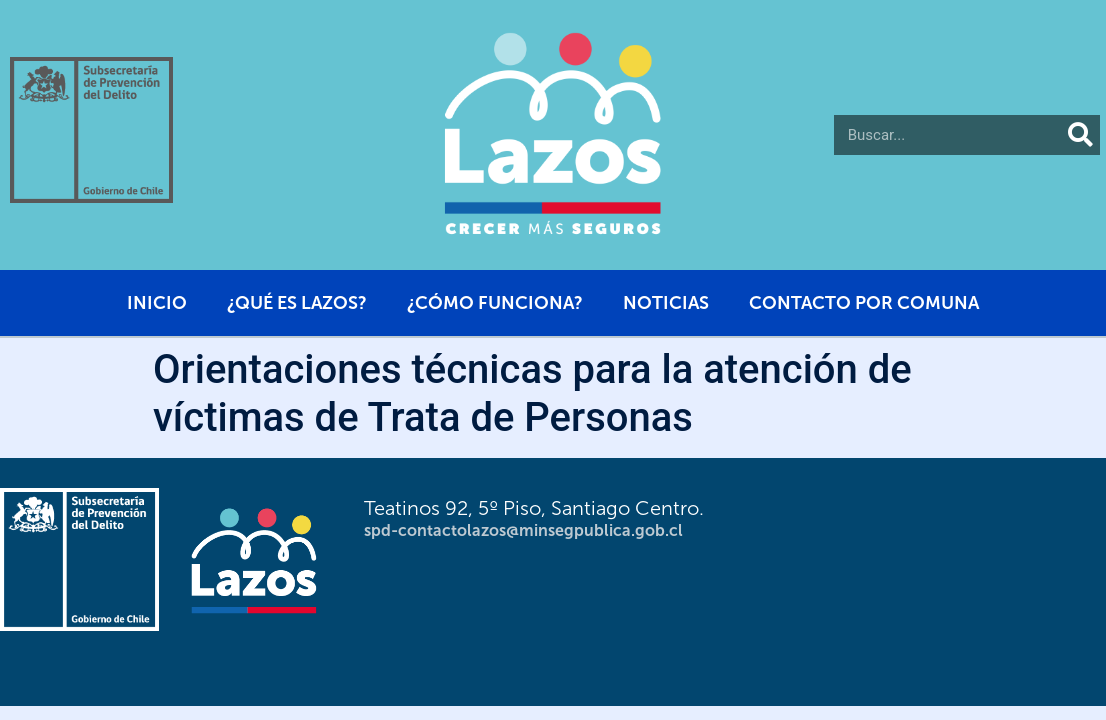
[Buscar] (1080, 135)
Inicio (157, 303)
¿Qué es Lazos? (297, 303)
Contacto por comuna (864, 303)
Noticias (666, 303)
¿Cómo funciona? (495, 303)
